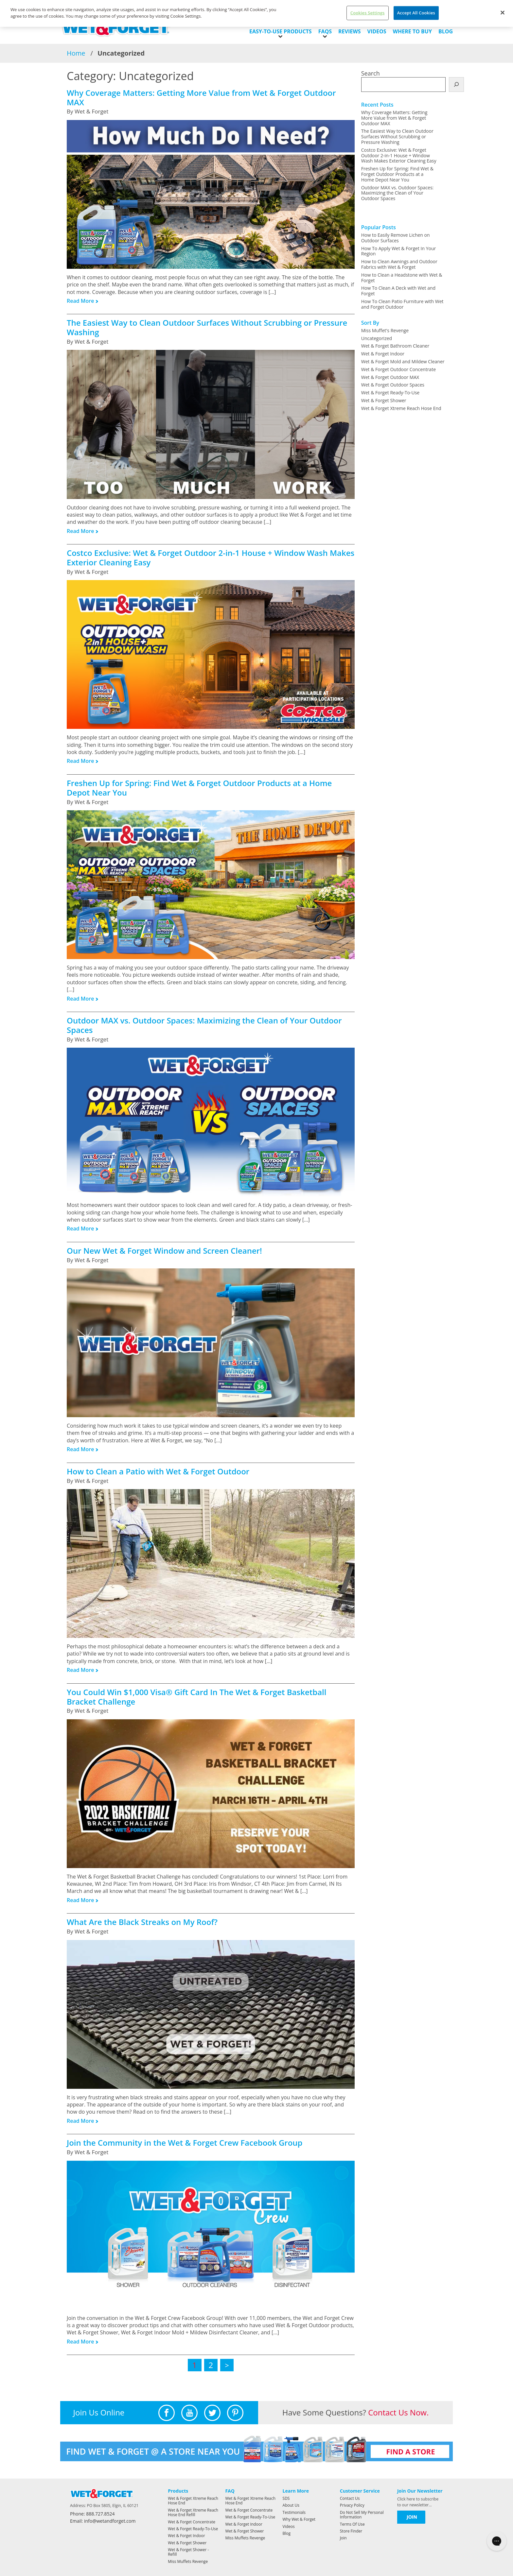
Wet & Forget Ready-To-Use (390, 392)
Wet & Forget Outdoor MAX (390, 377)
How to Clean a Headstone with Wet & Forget (401, 277)
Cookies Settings (367, 13)
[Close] (502, 13)
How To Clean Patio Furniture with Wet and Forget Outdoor (402, 304)
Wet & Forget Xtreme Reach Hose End (401, 408)
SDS (286, 2498)
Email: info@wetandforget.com (102, 2521)
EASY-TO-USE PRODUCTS (280, 31)
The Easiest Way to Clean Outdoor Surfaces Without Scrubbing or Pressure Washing (397, 136)
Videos (376, 31)
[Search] (456, 84)
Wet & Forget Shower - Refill (188, 2552)
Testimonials (294, 2512)
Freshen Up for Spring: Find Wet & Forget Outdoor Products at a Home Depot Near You (397, 174)
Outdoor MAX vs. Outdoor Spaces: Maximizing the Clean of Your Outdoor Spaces (397, 193)
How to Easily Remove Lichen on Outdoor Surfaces (395, 238)
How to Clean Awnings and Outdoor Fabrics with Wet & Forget (399, 264)
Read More (80, 301)
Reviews (349, 31)
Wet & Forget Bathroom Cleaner (395, 346)
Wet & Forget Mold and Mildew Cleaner (403, 361)
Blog (445, 31)
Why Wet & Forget (299, 2519)
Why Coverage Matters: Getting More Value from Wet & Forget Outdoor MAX (394, 118)
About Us (291, 2505)
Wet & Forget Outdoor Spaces (392, 385)
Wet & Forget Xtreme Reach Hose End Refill (193, 2512)
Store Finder (351, 2531)
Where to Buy (412, 31)
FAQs (325, 31)
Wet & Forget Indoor (382, 354)
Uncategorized (376, 338)
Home (76, 53)
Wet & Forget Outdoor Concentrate (398, 369)
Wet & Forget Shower (383, 400)
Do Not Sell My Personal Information (362, 2515)
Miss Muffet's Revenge (385, 330)
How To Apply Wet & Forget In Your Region (398, 251)
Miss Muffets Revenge (188, 2561)
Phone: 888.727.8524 (92, 2514)
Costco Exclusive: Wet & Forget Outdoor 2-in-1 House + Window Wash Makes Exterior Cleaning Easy (398, 155)
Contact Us (350, 2498)
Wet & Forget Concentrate (191, 2522)
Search (370, 73)
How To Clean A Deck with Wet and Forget (398, 291)
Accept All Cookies (416, 13)
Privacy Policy (352, 2505)
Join (343, 2538)
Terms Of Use (352, 2524)
